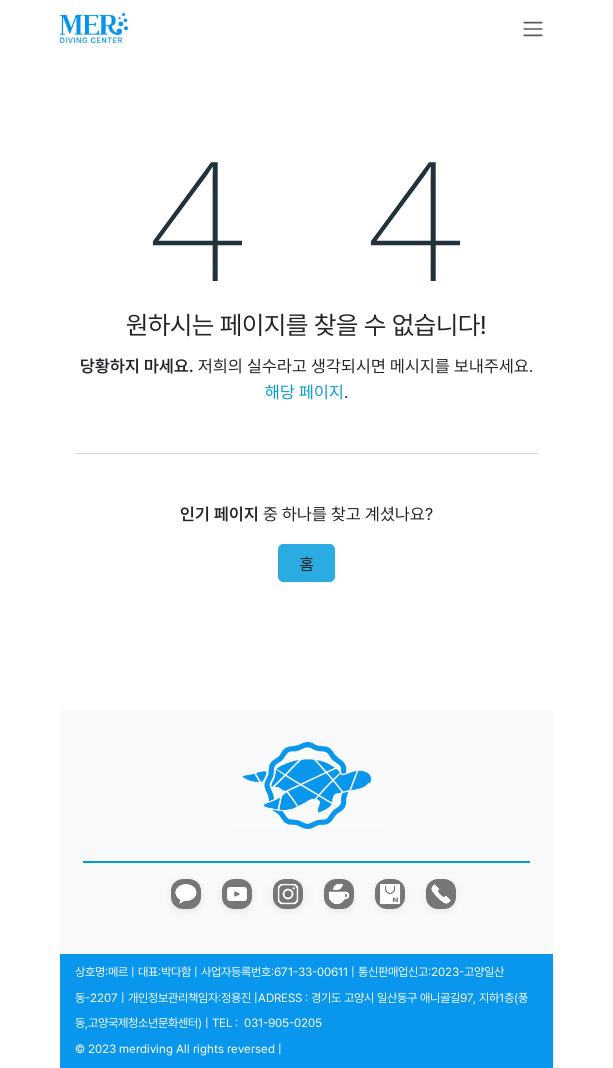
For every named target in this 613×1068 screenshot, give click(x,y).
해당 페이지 (304, 392)
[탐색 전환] (533, 28)
